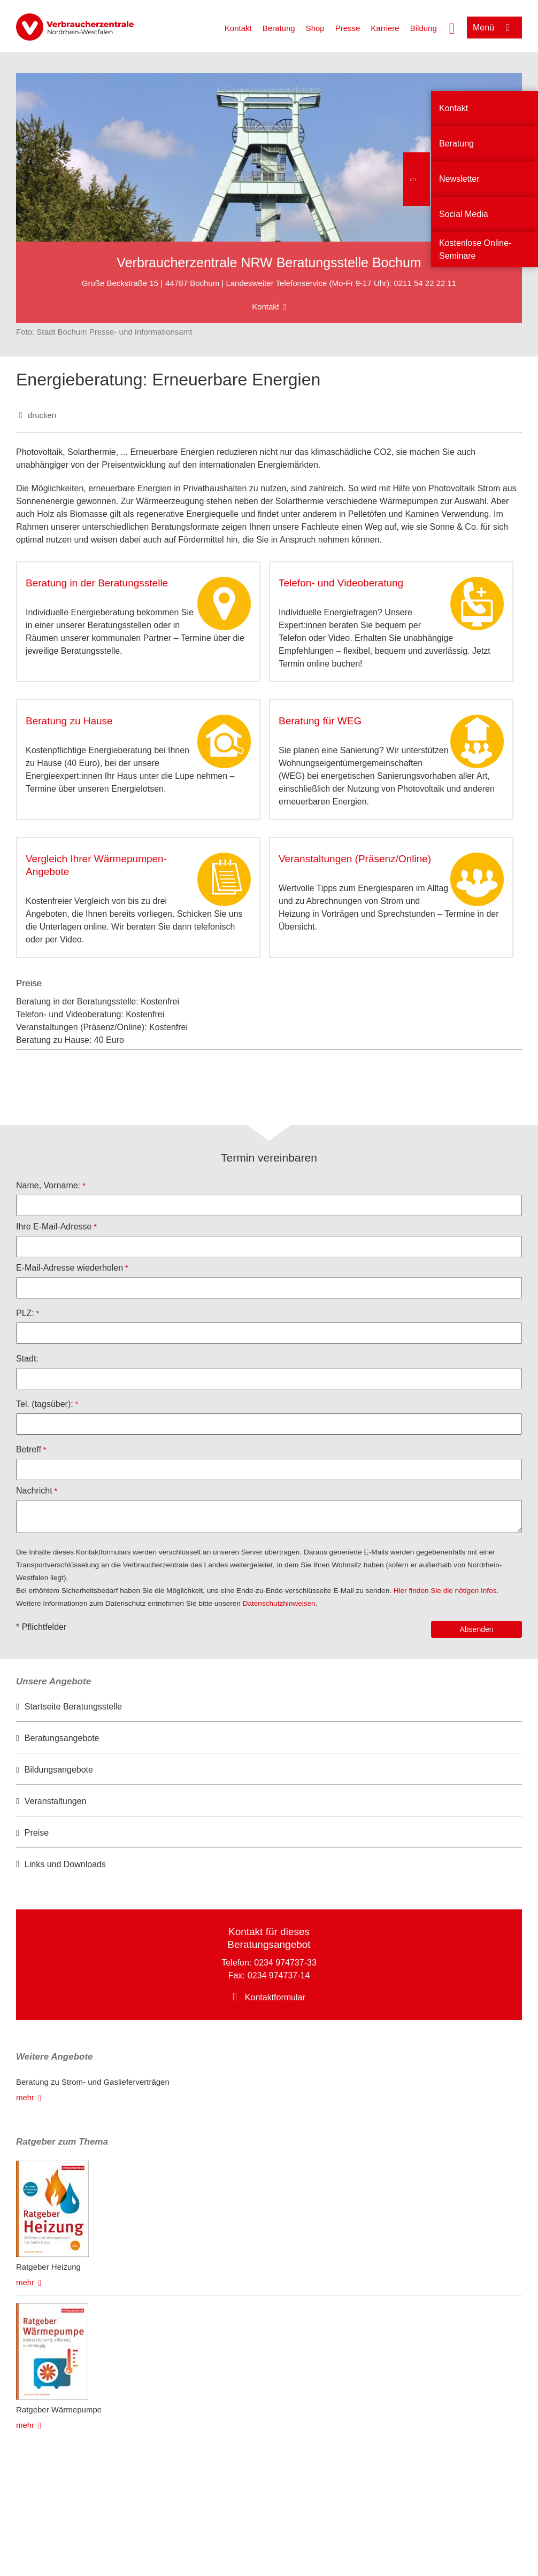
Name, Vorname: (48, 1185)
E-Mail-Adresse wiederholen (69, 1267)
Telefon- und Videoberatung (341, 583)
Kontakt (238, 28)
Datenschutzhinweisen (279, 1603)
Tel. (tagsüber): (44, 1404)
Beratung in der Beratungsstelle (97, 583)
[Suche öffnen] (452, 27)
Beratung (279, 28)
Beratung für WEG (320, 720)
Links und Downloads (65, 1864)
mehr (25, 2097)
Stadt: (27, 1358)
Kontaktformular (275, 1997)
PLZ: (25, 1313)
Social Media (463, 214)
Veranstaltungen (56, 1801)
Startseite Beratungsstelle (73, 1706)
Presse (347, 28)
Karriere (385, 28)
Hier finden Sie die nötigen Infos (445, 1591)
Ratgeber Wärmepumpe (59, 2409)
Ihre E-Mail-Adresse (53, 1226)
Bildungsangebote (59, 1769)
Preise (37, 1832)
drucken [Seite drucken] (42, 415)
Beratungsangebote (62, 1738)
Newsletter (459, 178)
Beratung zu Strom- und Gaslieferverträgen (93, 2081)
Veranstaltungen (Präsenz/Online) (355, 858)
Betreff (28, 1449)
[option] (269, 1707)
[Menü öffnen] (494, 27)
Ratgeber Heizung (48, 2266)
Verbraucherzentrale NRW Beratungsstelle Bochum (269, 262)
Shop (315, 28)
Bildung (423, 28)
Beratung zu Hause (69, 720)
